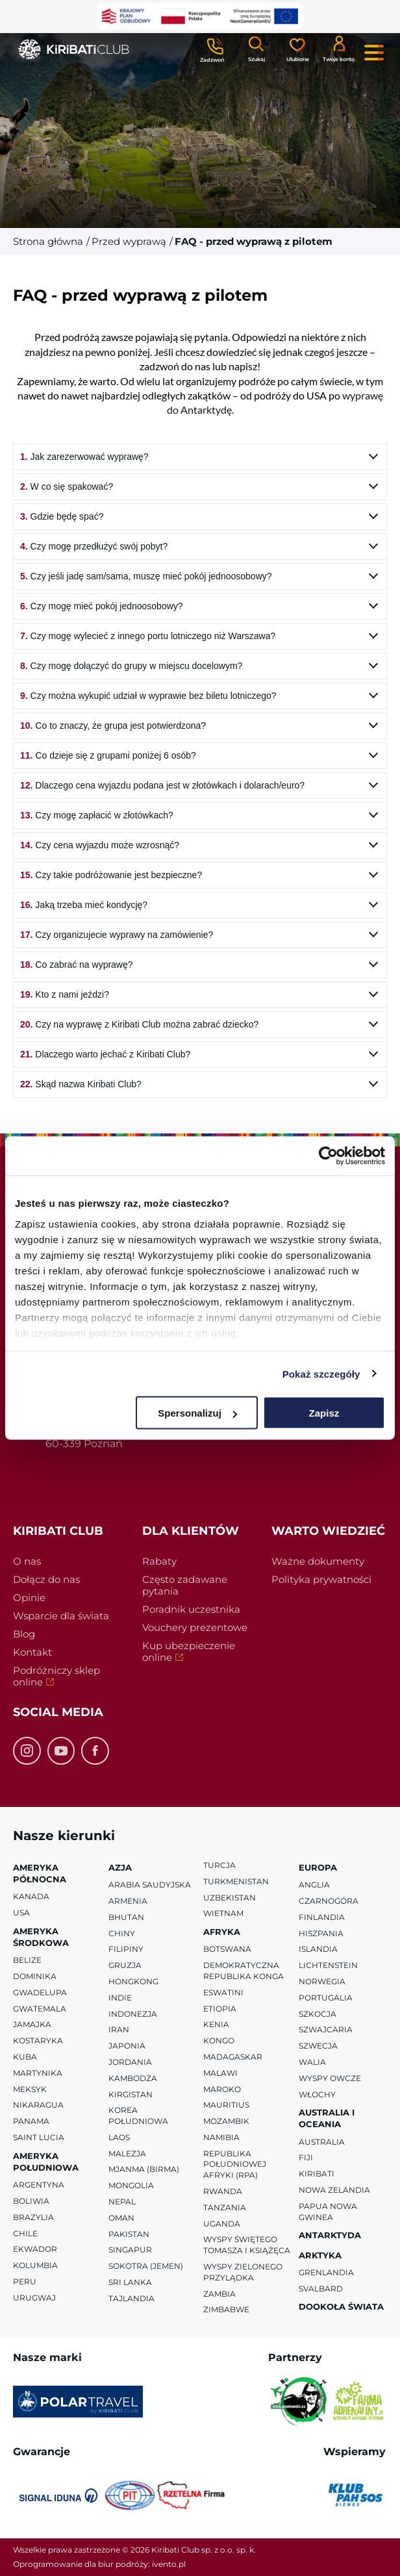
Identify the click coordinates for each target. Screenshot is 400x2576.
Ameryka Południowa (46, 2162)
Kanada (31, 1896)
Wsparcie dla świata (61, 1616)
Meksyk (30, 2088)
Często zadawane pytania (184, 1585)
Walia (312, 2062)
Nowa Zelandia (334, 2190)
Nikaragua (38, 2105)
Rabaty (159, 1561)
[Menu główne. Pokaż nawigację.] (374, 52)
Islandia (318, 1949)
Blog (24, 1634)
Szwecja (318, 2046)
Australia (322, 2141)
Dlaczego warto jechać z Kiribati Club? (105, 1054)
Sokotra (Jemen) (145, 2266)
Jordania (130, 2062)
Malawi (220, 2072)
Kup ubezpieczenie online (188, 1653)
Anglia (314, 1884)
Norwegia (322, 1981)
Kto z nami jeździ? (64, 994)
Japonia (126, 2046)
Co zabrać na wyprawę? (76, 964)
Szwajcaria (326, 2029)
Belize (27, 1960)
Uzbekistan (229, 1897)
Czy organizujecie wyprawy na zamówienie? (116, 934)
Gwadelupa (40, 1992)
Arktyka (320, 2254)
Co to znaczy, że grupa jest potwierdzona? (113, 725)
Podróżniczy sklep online (56, 1677)
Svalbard (321, 2288)
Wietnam (223, 1913)
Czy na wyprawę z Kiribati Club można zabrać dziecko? (139, 1024)
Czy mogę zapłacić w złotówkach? (96, 815)
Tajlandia (131, 2298)
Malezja (127, 2153)
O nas (27, 1561)
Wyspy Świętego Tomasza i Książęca (246, 2244)
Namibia (221, 2137)
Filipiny (126, 1949)
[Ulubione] (297, 48)
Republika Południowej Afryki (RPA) (234, 2164)
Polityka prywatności (321, 1579)
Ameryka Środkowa (41, 1937)
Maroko (222, 2088)
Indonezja (132, 2013)
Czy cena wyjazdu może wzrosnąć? (99, 845)
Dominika (34, 1976)
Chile (25, 2233)
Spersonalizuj (197, 1413)
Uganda (221, 2223)
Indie (120, 1997)
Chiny (121, 1933)
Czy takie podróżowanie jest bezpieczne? (111, 875)
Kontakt (32, 1652)
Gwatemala (39, 2008)
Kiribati (316, 2173)
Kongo (218, 2040)
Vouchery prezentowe (194, 1627)
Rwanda (222, 2191)
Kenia (216, 2024)
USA (21, 1912)
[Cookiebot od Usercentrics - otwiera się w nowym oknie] (328, 1156)
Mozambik (226, 2121)
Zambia (219, 2293)
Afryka (221, 1931)
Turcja (219, 1865)
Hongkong (133, 1981)
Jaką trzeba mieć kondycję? (83, 905)
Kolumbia (35, 2265)
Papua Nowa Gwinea (328, 2211)
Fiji (306, 2157)
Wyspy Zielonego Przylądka (242, 2272)
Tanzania (224, 2207)
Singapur (130, 2249)
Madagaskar (232, 2057)
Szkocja (317, 2013)
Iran (118, 2029)
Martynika (37, 2073)
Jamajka (32, 2024)
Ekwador (35, 2249)
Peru (24, 2281)
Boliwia (31, 2201)
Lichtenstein (328, 1965)
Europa (318, 1867)
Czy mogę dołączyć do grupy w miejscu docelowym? (131, 666)
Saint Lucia (38, 2137)
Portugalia (326, 1997)
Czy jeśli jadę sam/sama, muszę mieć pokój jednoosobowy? (146, 576)
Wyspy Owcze (330, 2077)
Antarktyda (330, 2235)
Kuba (25, 2057)
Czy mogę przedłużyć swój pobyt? (94, 546)
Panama (31, 2121)
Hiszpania (321, 1933)
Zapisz (324, 1413)
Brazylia (33, 2217)
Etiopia (219, 2008)
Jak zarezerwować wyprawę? (84, 456)
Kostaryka (38, 2040)
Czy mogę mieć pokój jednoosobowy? (101, 606)
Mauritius (226, 2105)
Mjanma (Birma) (143, 2169)
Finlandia (322, 1916)
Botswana (227, 1949)
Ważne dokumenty (317, 1561)
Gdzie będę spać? (61, 516)
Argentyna (38, 2185)
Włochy (317, 2094)
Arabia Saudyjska (149, 1884)
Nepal (122, 2201)
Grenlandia (326, 2272)
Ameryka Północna (39, 1873)
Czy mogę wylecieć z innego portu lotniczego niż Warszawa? (147, 636)
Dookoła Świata (341, 2306)
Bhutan (126, 1916)
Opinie (29, 1597)
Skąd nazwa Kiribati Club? (81, 1084)
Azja (120, 1867)
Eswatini (223, 1992)
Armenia (127, 1901)
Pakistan (128, 2233)
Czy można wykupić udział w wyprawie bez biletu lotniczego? (148, 695)
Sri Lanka (130, 2282)
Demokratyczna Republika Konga (243, 1970)
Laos (119, 2137)
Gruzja (125, 1965)
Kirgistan (130, 2094)
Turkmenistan (236, 1881)
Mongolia (131, 2185)
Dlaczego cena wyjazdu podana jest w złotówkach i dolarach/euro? (162, 785)
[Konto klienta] (339, 48)
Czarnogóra (328, 1901)
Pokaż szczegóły (321, 1373)
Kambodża (132, 2077)
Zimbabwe (226, 2309)
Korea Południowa (138, 2115)
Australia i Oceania (327, 2118)
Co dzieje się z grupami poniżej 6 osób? (108, 755)
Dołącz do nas (46, 1579)
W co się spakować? (66, 486)
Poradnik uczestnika (191, 1609)
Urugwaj (34, 2298)
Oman (121, 2218)
